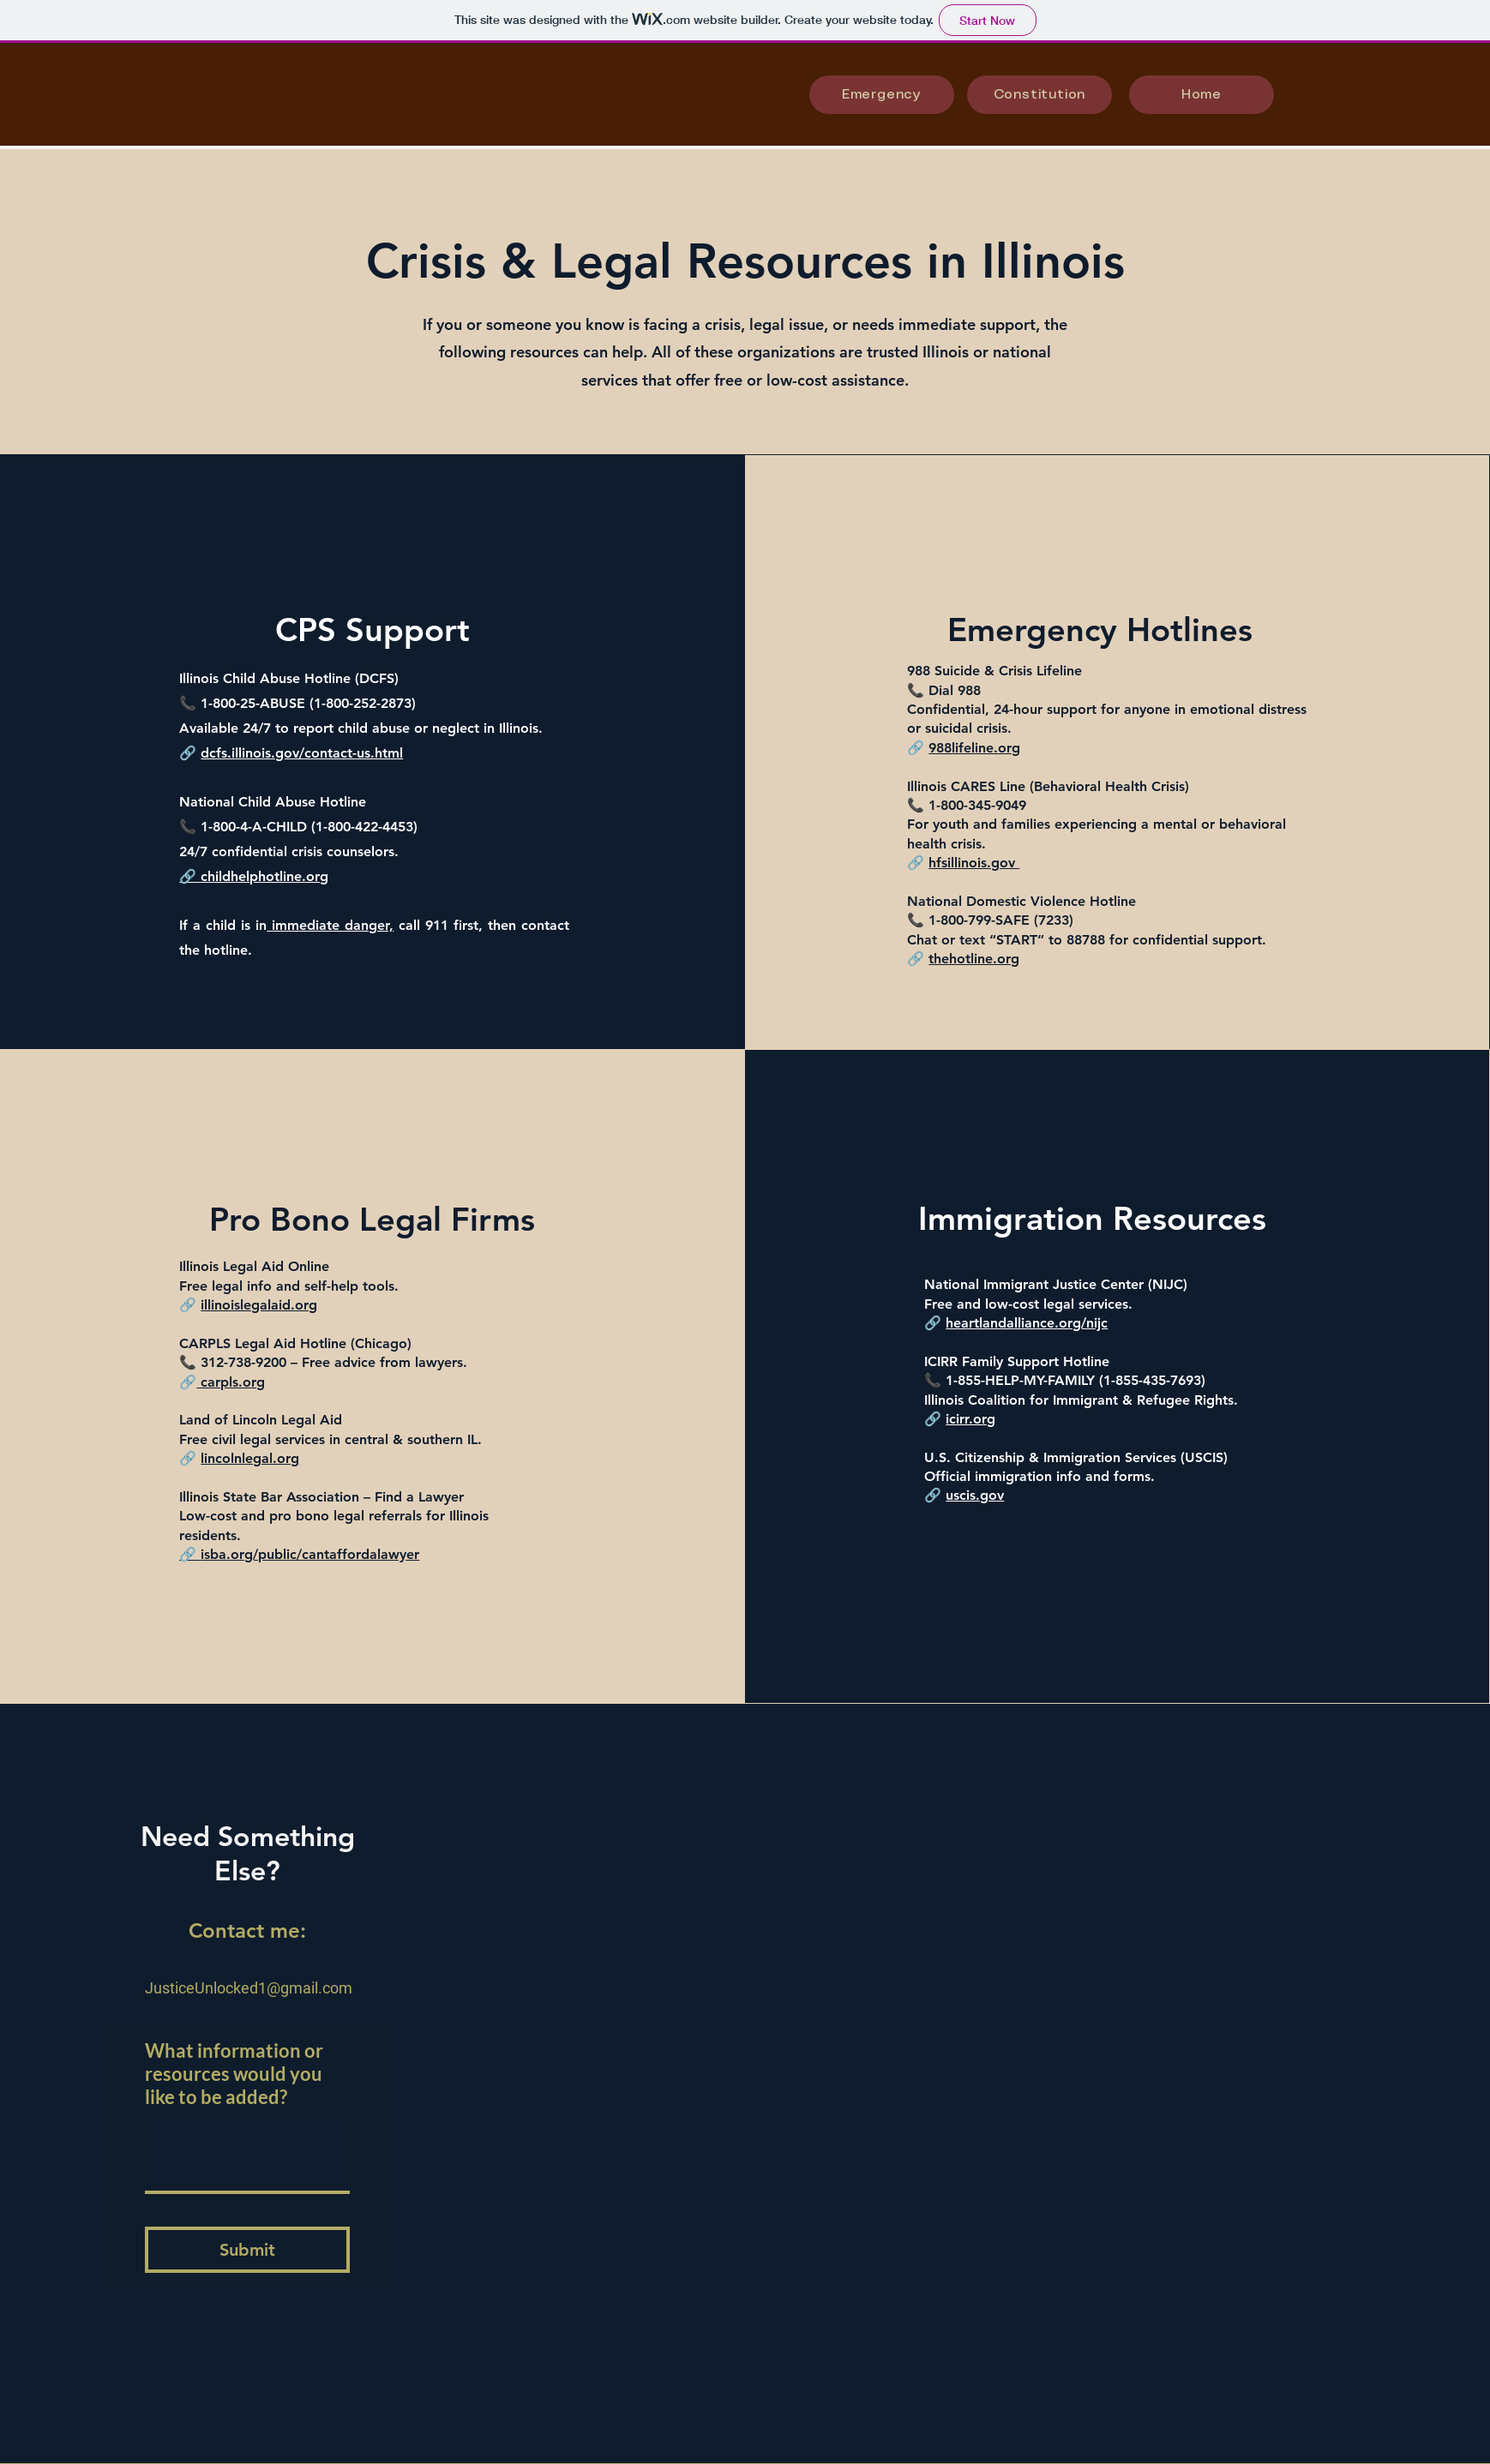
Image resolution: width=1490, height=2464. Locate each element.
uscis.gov (975, 1495)
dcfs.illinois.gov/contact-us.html (302, 753)
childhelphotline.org (264, 876)
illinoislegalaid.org (259, 1305)
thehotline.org (973, 958)
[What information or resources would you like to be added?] (247, 2153)
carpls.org (230, 1382)
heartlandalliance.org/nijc (1027, 1323)
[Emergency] (881, 94)
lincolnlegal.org (250, 1458)
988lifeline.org (974, 748)
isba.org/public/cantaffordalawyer (310, 1554)
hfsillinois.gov (973, 862)
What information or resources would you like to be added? (234, 2073)
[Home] (1201, 94)
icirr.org (970, 1419)
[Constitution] (1039, 94)
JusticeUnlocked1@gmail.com (248, 1988)
